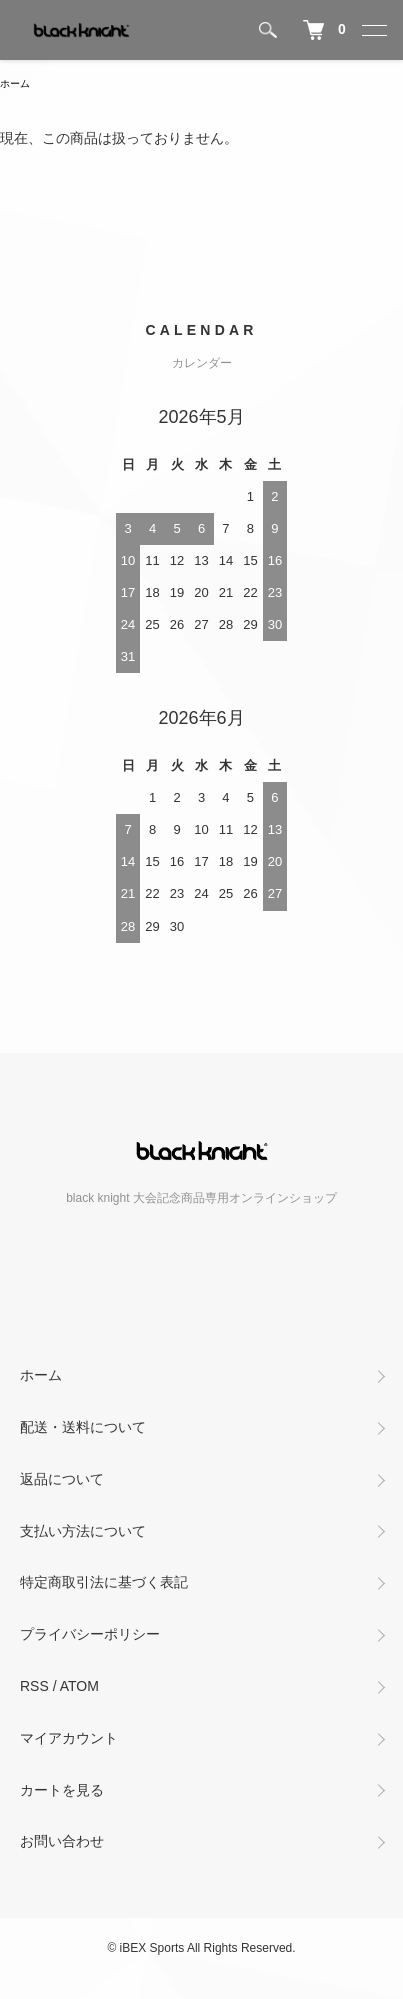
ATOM (79, 1686)
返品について (62, 1479)
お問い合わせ (62, 1841)
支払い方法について (83, 1531)
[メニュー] (373, 30)
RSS (34, 1686)
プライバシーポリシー (90, 1634)
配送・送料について (83, 1427)
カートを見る (62, 1790)
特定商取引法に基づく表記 (104, 1582)
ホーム (15, 83)
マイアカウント (69, 1738)
